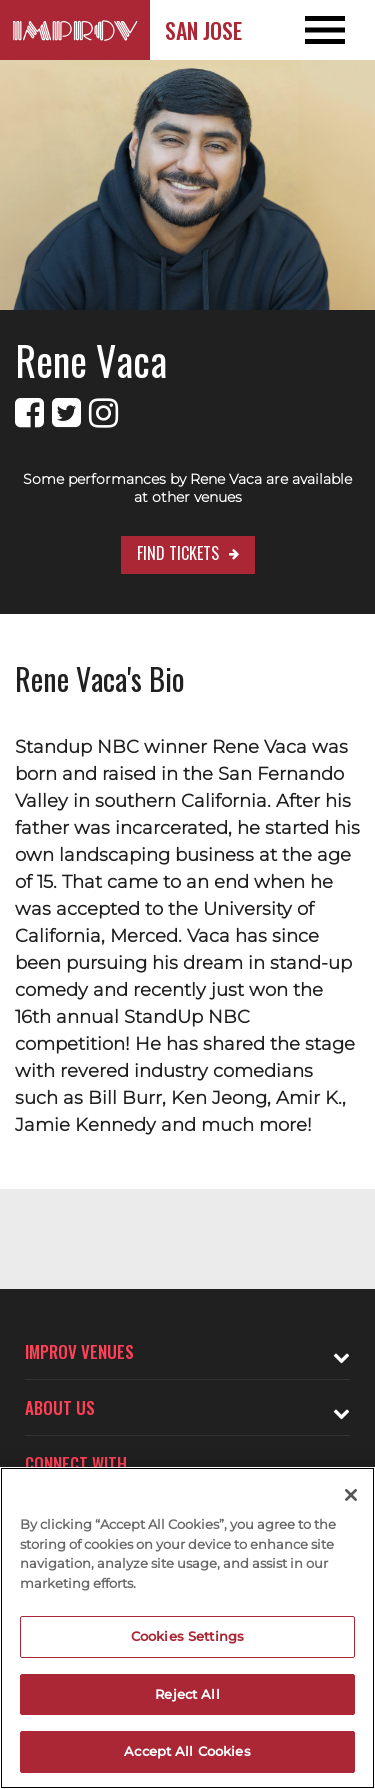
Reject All (187, 1694)
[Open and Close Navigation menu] (337, 30)
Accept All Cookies (187, 1751)
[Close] (351, 1495)
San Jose (203, 30)
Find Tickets (178, 553)
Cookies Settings (187, 1636)
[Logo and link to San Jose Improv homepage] (75, 30)
